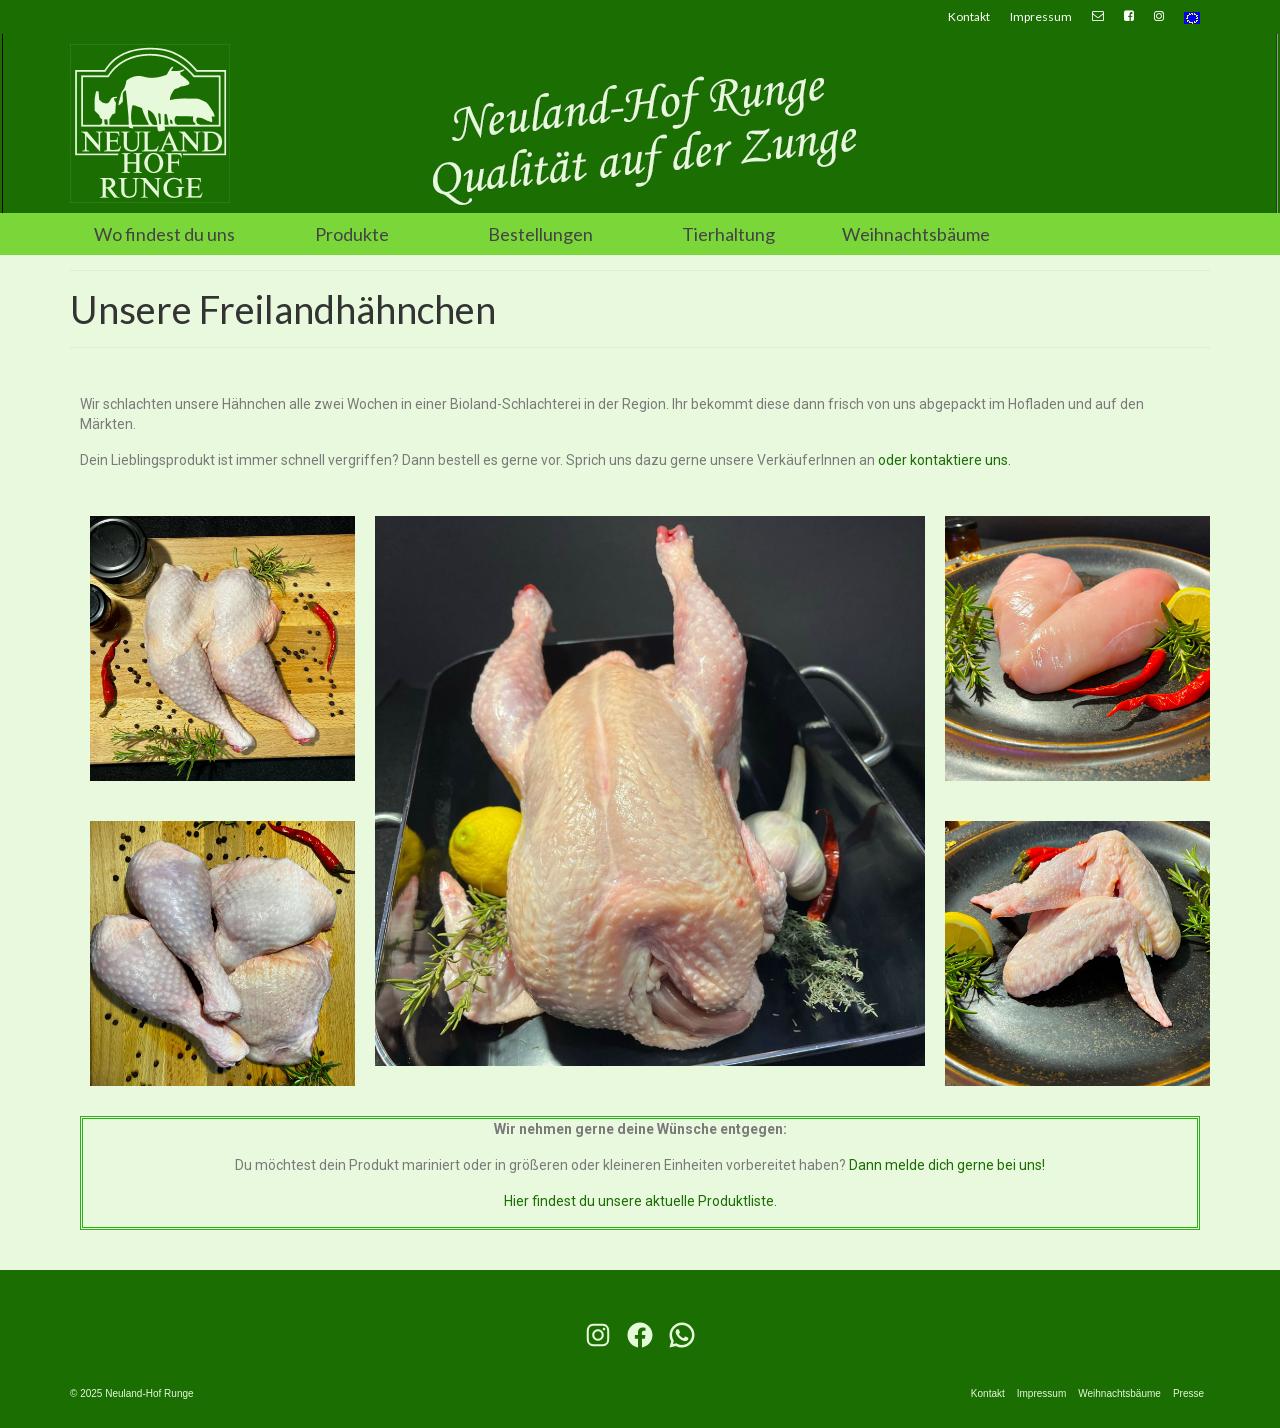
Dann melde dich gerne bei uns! (947, 1165)
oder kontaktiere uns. (944, 460)
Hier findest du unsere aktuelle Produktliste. (640, 1201)
